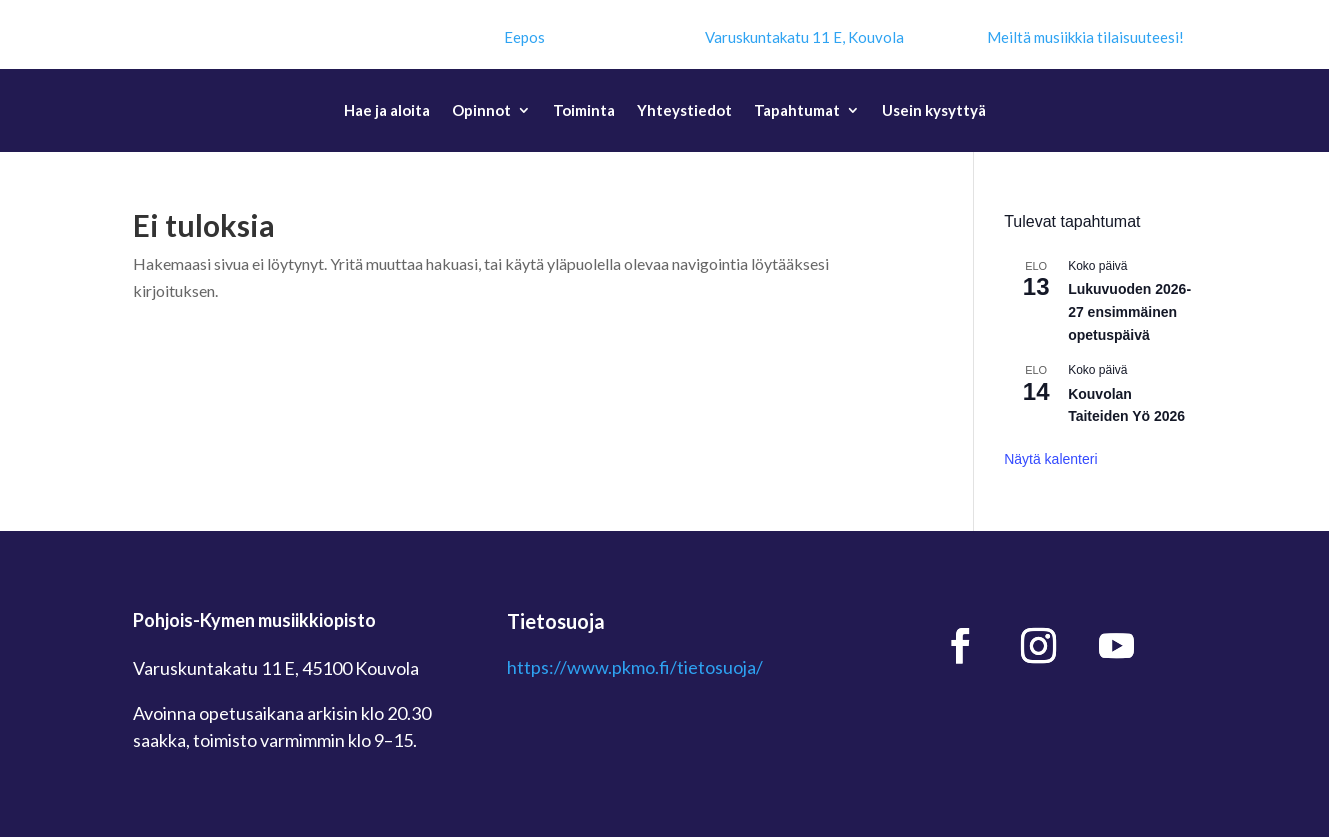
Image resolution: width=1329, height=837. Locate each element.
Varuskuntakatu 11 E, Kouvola (804, 37)
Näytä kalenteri (1050, 459)
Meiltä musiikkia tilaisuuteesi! (1085, 37)
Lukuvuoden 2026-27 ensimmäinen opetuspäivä (1129, 311)
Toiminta (584, 111)
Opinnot (481, 111)
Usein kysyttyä (934, 111)
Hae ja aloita (387, 111)
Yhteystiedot (684, 111)
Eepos (524, 37)
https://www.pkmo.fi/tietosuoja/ (635, 667)
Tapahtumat (797, 111)
